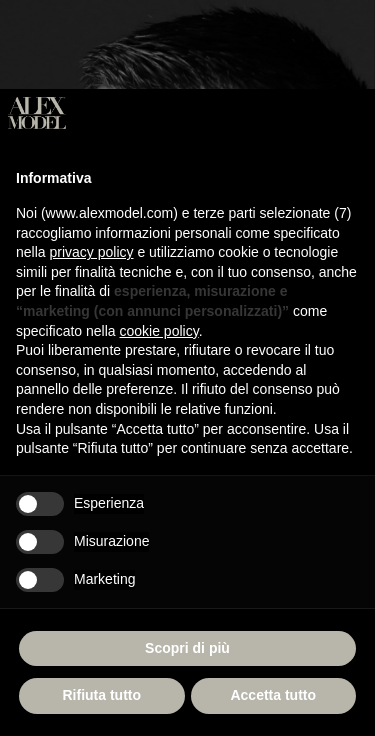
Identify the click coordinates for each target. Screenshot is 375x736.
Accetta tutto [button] (273, 695)
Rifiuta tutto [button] (101, 695)
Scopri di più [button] (187, 648)
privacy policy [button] (91, 252)
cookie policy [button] (159, 331)
